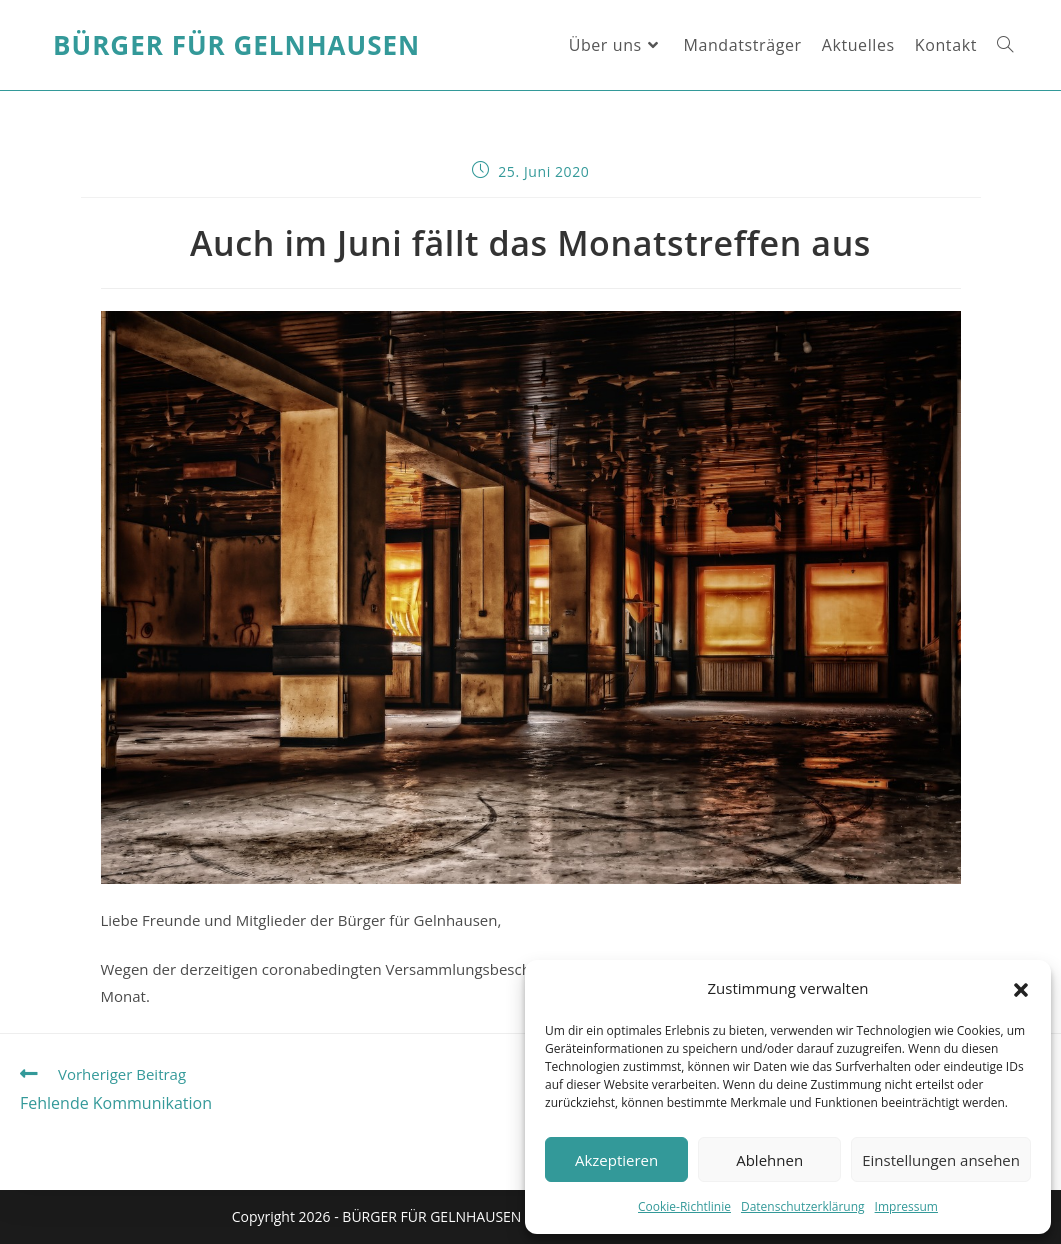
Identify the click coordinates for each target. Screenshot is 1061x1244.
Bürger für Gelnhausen (236, 45)
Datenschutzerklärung (803, 1206)
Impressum (906, 1206)
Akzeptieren (616, 1160)
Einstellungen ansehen (941, 1160)
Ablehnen (769, 1160)
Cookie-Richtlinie (684, 1206)
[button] (1021, 989)
